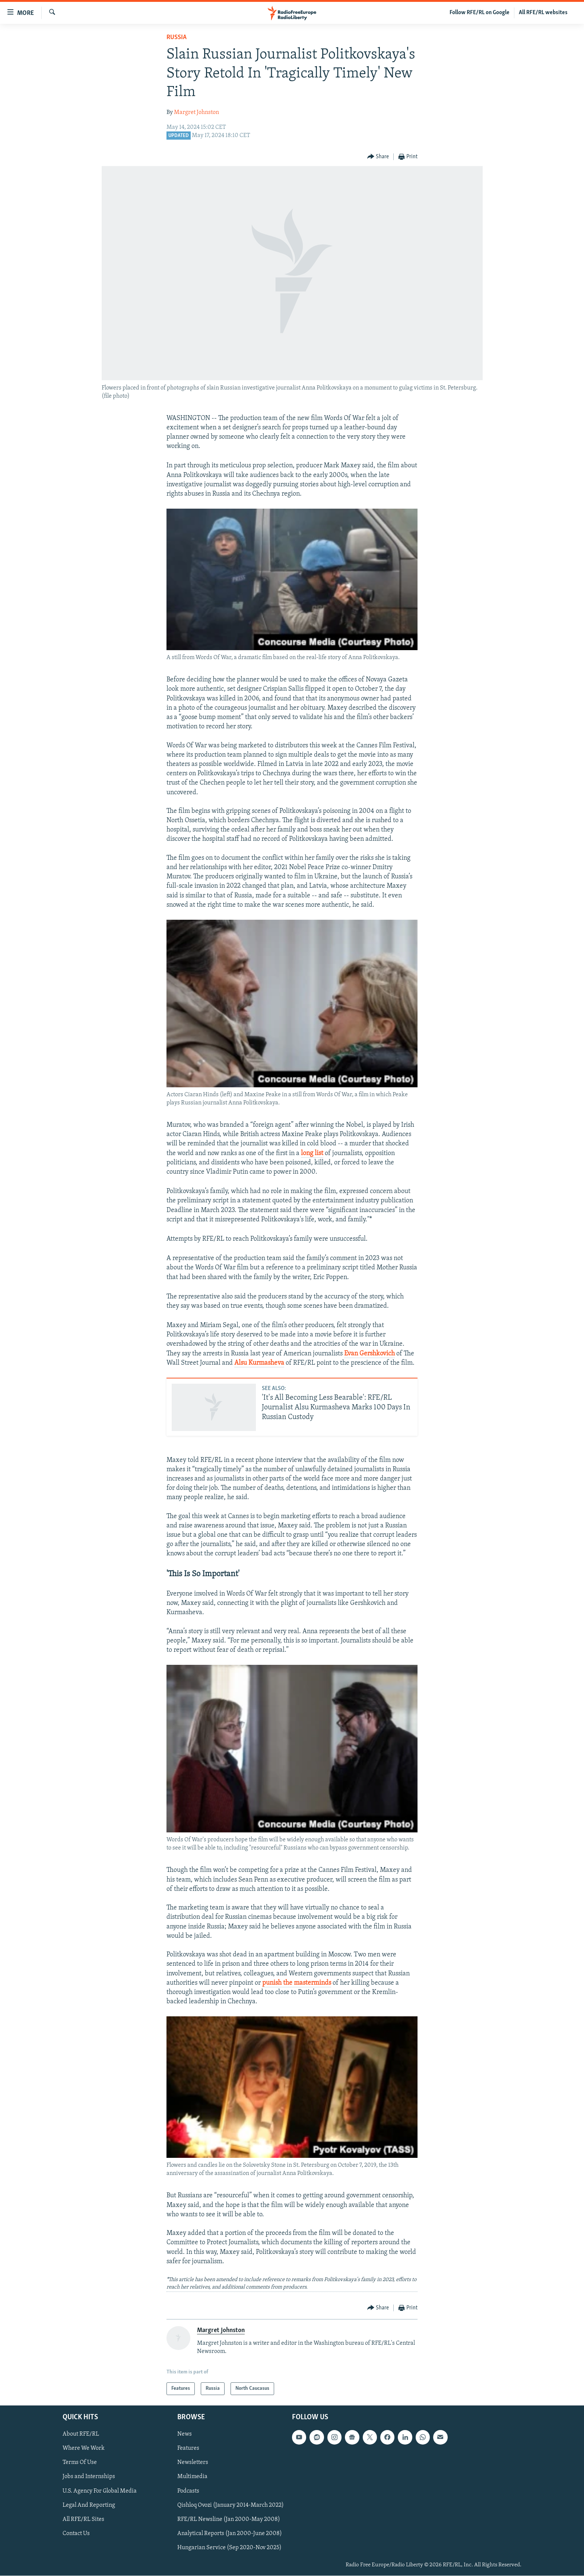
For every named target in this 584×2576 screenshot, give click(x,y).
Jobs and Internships (89, 2477)
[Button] (378, 157)
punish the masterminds (296, 1983)
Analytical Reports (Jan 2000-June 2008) (229, 2534)
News (184, 2434)
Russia (176, 37)
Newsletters (192, 2463)
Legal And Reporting (89, 2505)
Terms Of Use (80, 2463)
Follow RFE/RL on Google (480, 13)
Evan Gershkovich (369, 1353)
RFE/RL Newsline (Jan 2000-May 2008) (228, 2519)
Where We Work (84, 2449)
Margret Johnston (196, 112)
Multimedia (192, 2477)
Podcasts (188, 2491)
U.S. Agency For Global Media (100, 2491)
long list (312, 1153)
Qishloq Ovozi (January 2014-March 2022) (230, 2505)
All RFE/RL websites (543, 13)
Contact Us (76, 2534)
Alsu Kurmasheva (259, 1363)
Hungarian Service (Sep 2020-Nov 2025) (229, 2548)
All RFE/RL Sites (83, 2519)
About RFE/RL (81, 2434)
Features (188, 2449)
